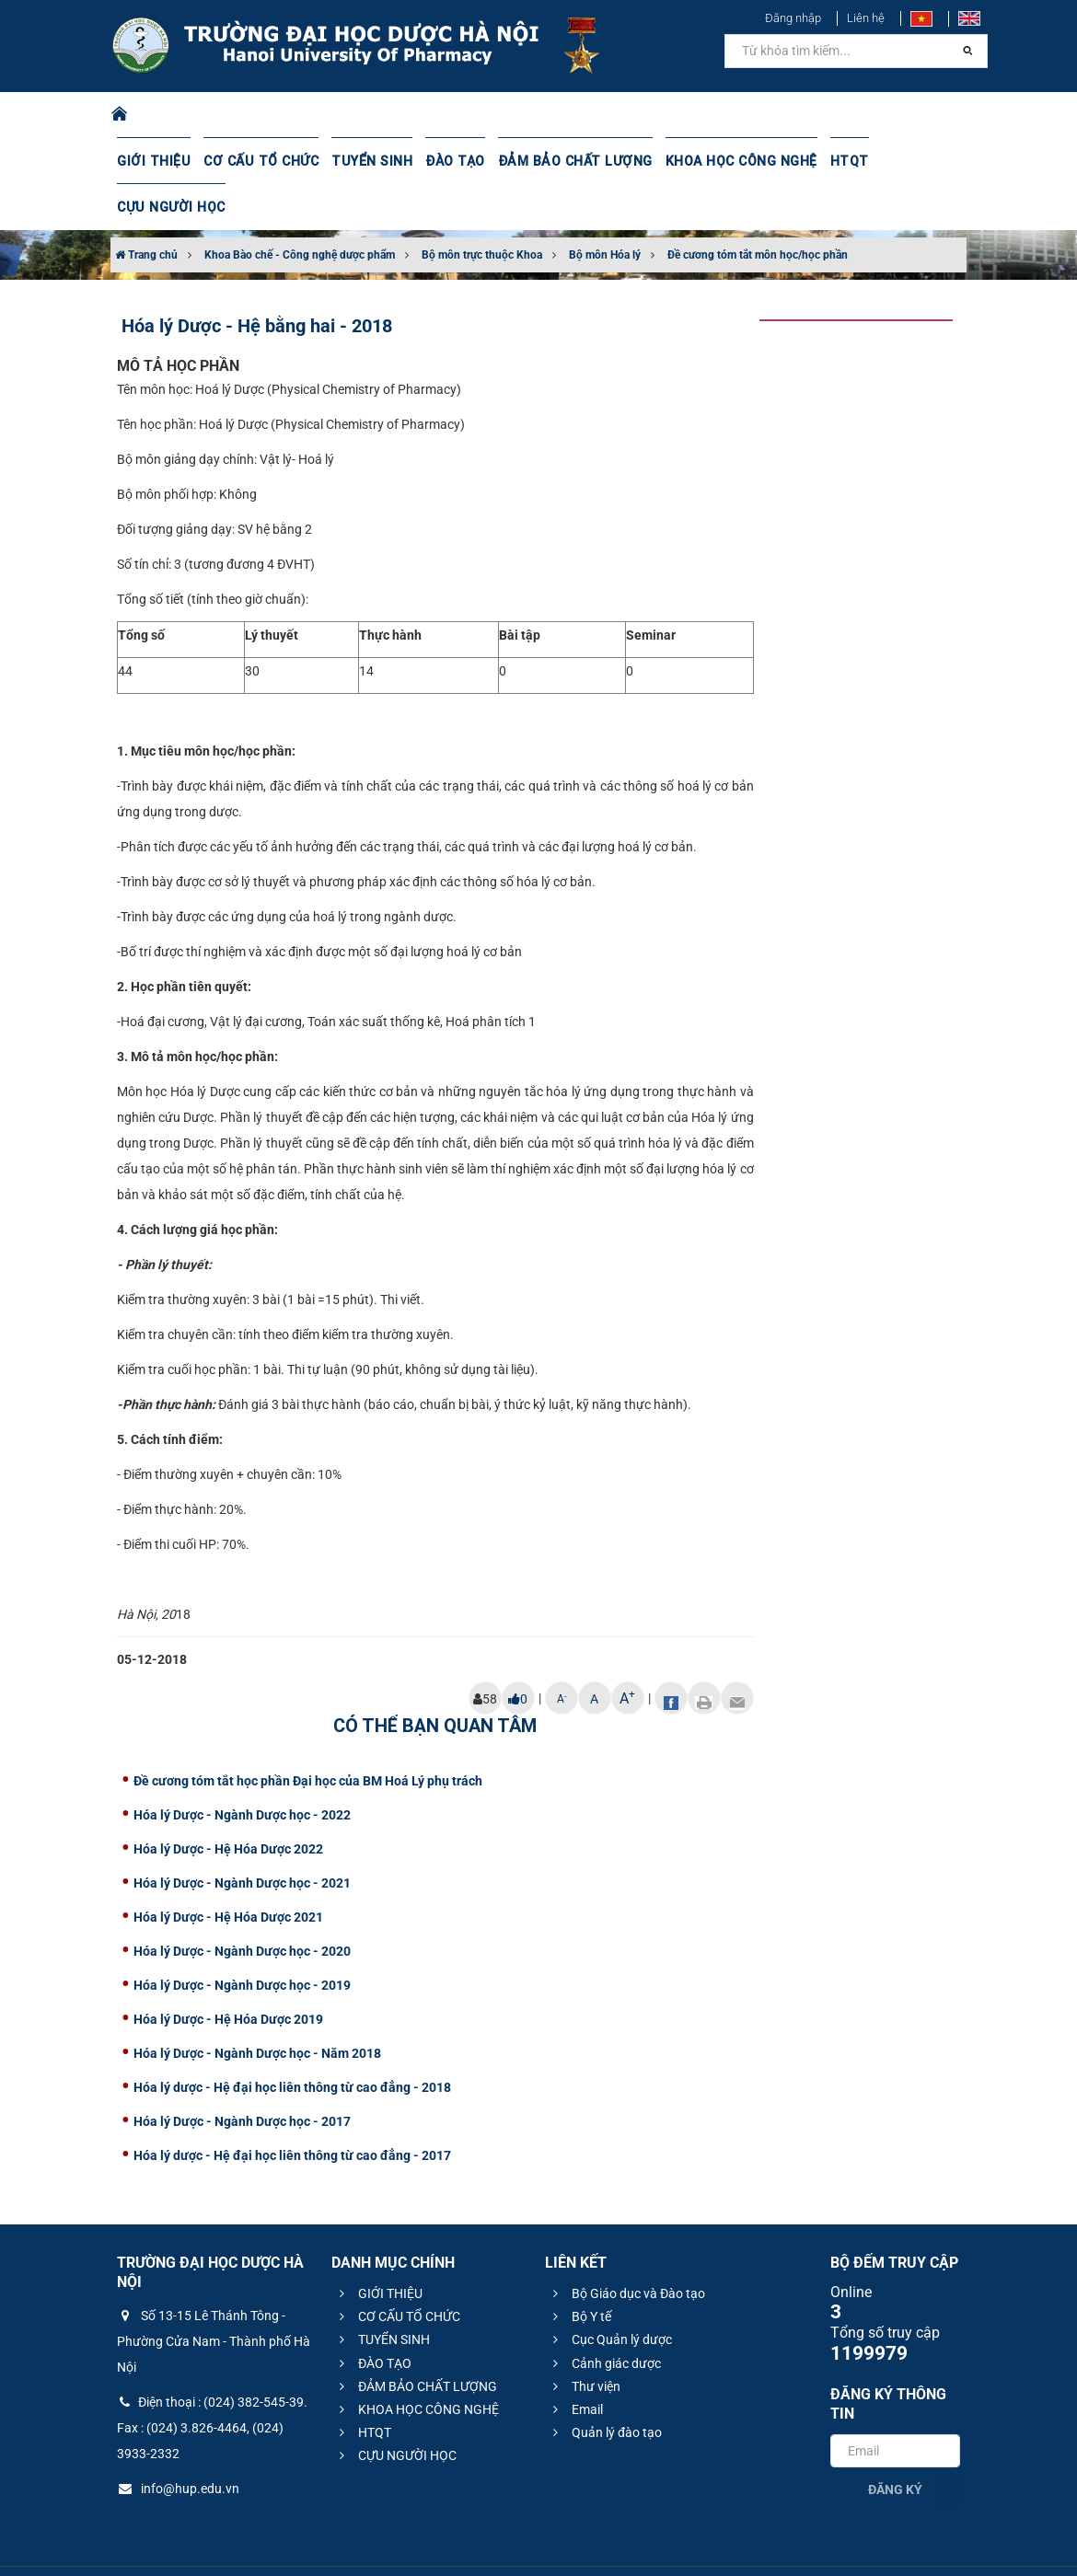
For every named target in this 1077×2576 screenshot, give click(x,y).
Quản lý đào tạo (605, 2386)
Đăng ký (895, 2443)
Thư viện (584, 2340)
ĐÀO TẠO (447, 161)
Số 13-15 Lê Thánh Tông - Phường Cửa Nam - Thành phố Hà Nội (213, 2295)
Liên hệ (866, 18)
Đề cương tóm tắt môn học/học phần (757, 208)
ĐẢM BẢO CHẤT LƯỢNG (565, 161)
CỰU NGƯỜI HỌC (919, 161)
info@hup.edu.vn (178, 2442)
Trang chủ (146, 208)
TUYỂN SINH (365, 161)
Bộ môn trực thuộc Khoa (482, 208)
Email (575, 2363)
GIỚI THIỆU (153, 161)
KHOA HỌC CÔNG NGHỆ (727, 161)
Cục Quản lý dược (610, 2293)
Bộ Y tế (579, 2270)
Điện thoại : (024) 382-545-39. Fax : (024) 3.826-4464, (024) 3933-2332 (212, 2382)
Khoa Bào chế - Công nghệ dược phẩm (299, 208)
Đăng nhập (793, 18)
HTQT (834, 161)
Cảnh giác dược (604, 2317)
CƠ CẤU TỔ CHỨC (257, 161)
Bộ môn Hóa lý (605, 208)
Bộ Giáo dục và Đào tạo (626, 2247)
